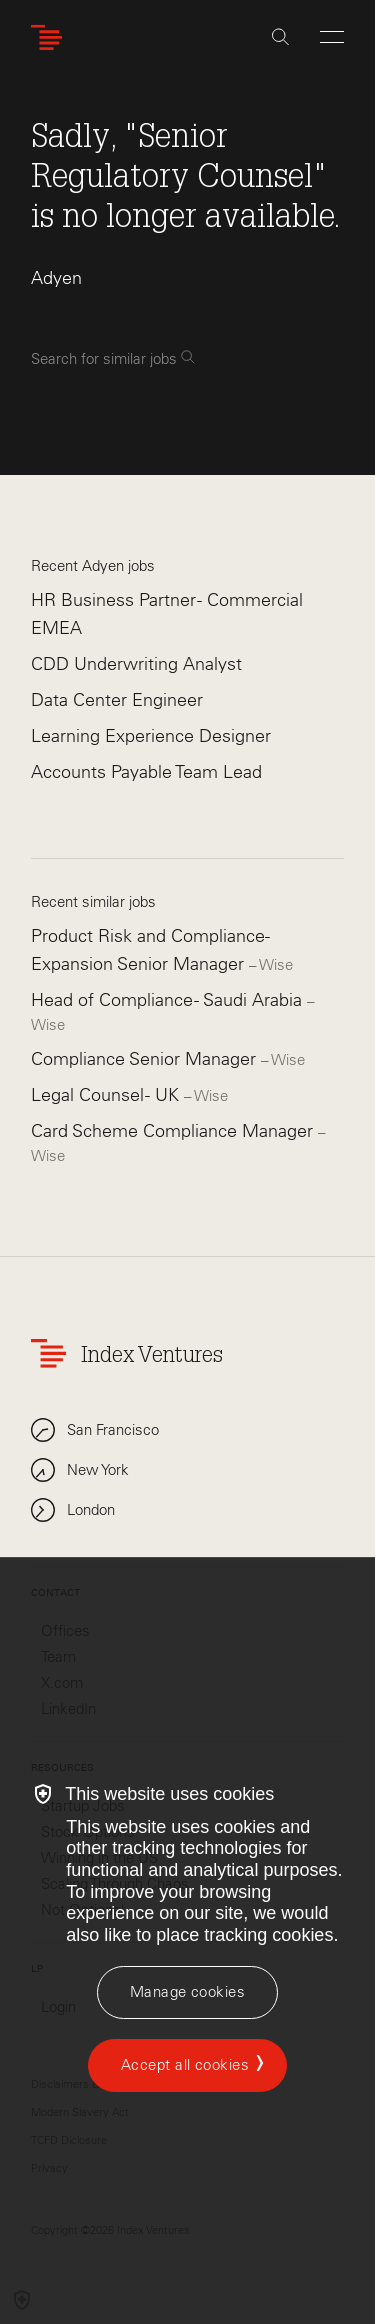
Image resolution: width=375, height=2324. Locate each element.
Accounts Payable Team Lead (146, 772)
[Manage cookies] (187, 1992)
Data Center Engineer (117, 700)
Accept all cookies (185, 2065)
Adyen (56, 278)
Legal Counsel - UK (107, 1095)
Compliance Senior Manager (146, 1059)
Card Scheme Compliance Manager (174, 1131)
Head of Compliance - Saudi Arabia (169, 1000)
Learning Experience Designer (151, 736)
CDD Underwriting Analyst (136, 664)
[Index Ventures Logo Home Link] (51, 37)
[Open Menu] (332, 37)
